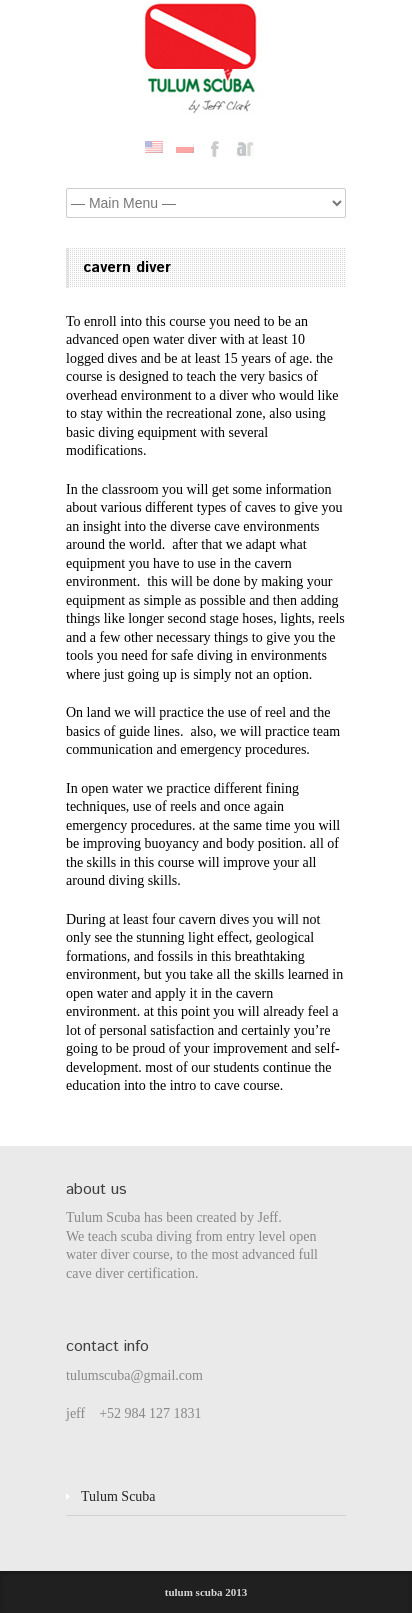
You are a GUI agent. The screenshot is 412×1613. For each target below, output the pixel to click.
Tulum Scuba (118, 1496)
